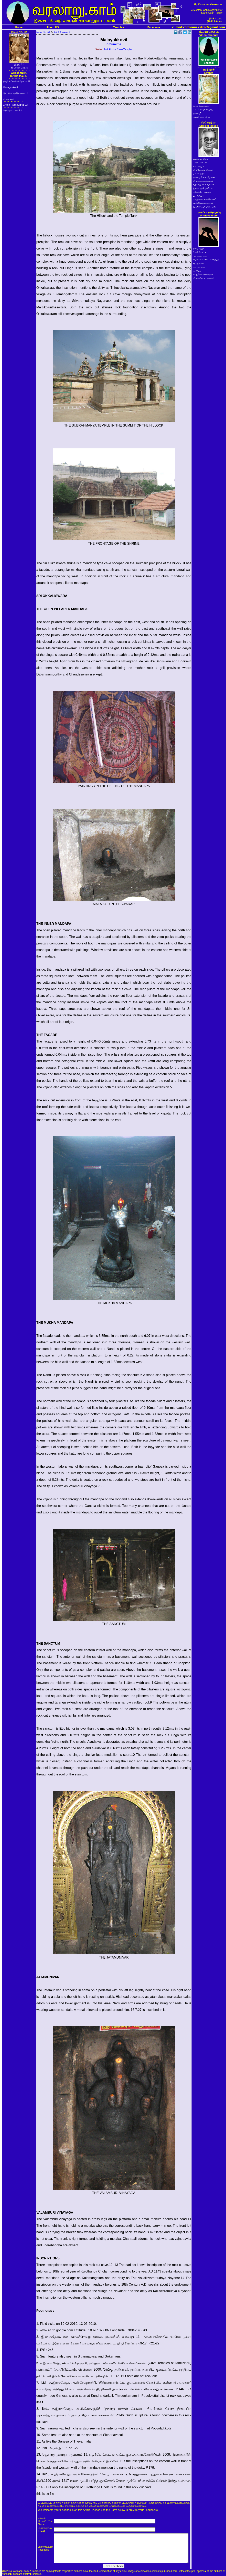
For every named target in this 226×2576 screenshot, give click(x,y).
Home (19, 27)
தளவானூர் (198, 248)
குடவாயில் (198, 195)
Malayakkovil (10, 87)
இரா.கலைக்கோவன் (203, 181)
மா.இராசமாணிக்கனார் (204, 199)
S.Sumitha (113, 44)
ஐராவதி (197, 113)
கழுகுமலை (198, 263)
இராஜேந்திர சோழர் (203, 170)
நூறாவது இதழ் (200, 159)
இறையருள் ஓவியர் (203, 188)
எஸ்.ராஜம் (198, 166)
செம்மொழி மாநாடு (203, 109)
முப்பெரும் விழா (201, 117)
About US (53, 27)
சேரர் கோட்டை (201, 106)
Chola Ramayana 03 (15, 104)
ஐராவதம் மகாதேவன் (204, 177)
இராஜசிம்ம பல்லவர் (203, 278)
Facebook (153, 27)
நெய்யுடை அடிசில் (12, 110)
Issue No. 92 (43, 32)
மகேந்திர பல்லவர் (202, 192)
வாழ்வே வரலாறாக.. (203, 274)
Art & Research (62, 32)
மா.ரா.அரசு (199, 173)
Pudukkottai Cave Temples (117, 49)
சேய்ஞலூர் (8, 98)
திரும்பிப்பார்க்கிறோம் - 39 (16, 81)
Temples (118, 27)
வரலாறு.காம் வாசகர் (203, 184)
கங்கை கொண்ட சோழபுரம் (207, 259)
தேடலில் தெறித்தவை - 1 (15, 93)
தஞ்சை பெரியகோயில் (204, 206)
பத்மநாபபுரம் (200, 256)
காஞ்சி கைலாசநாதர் (203, 203)
